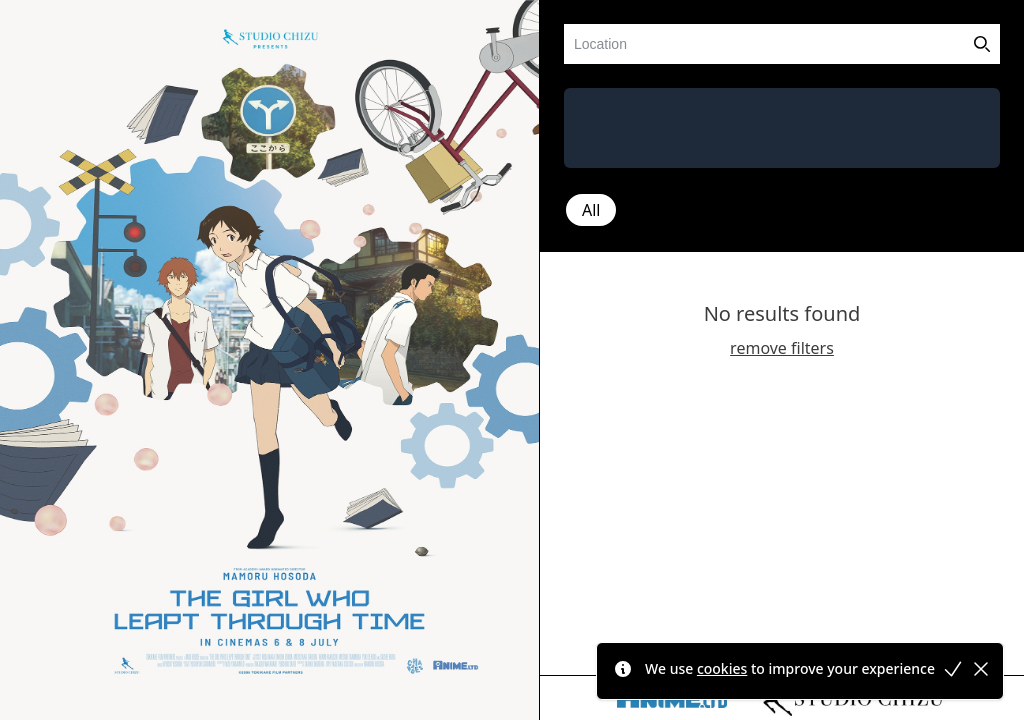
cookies (722, 668)
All (591, 210)
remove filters (782, 348)
